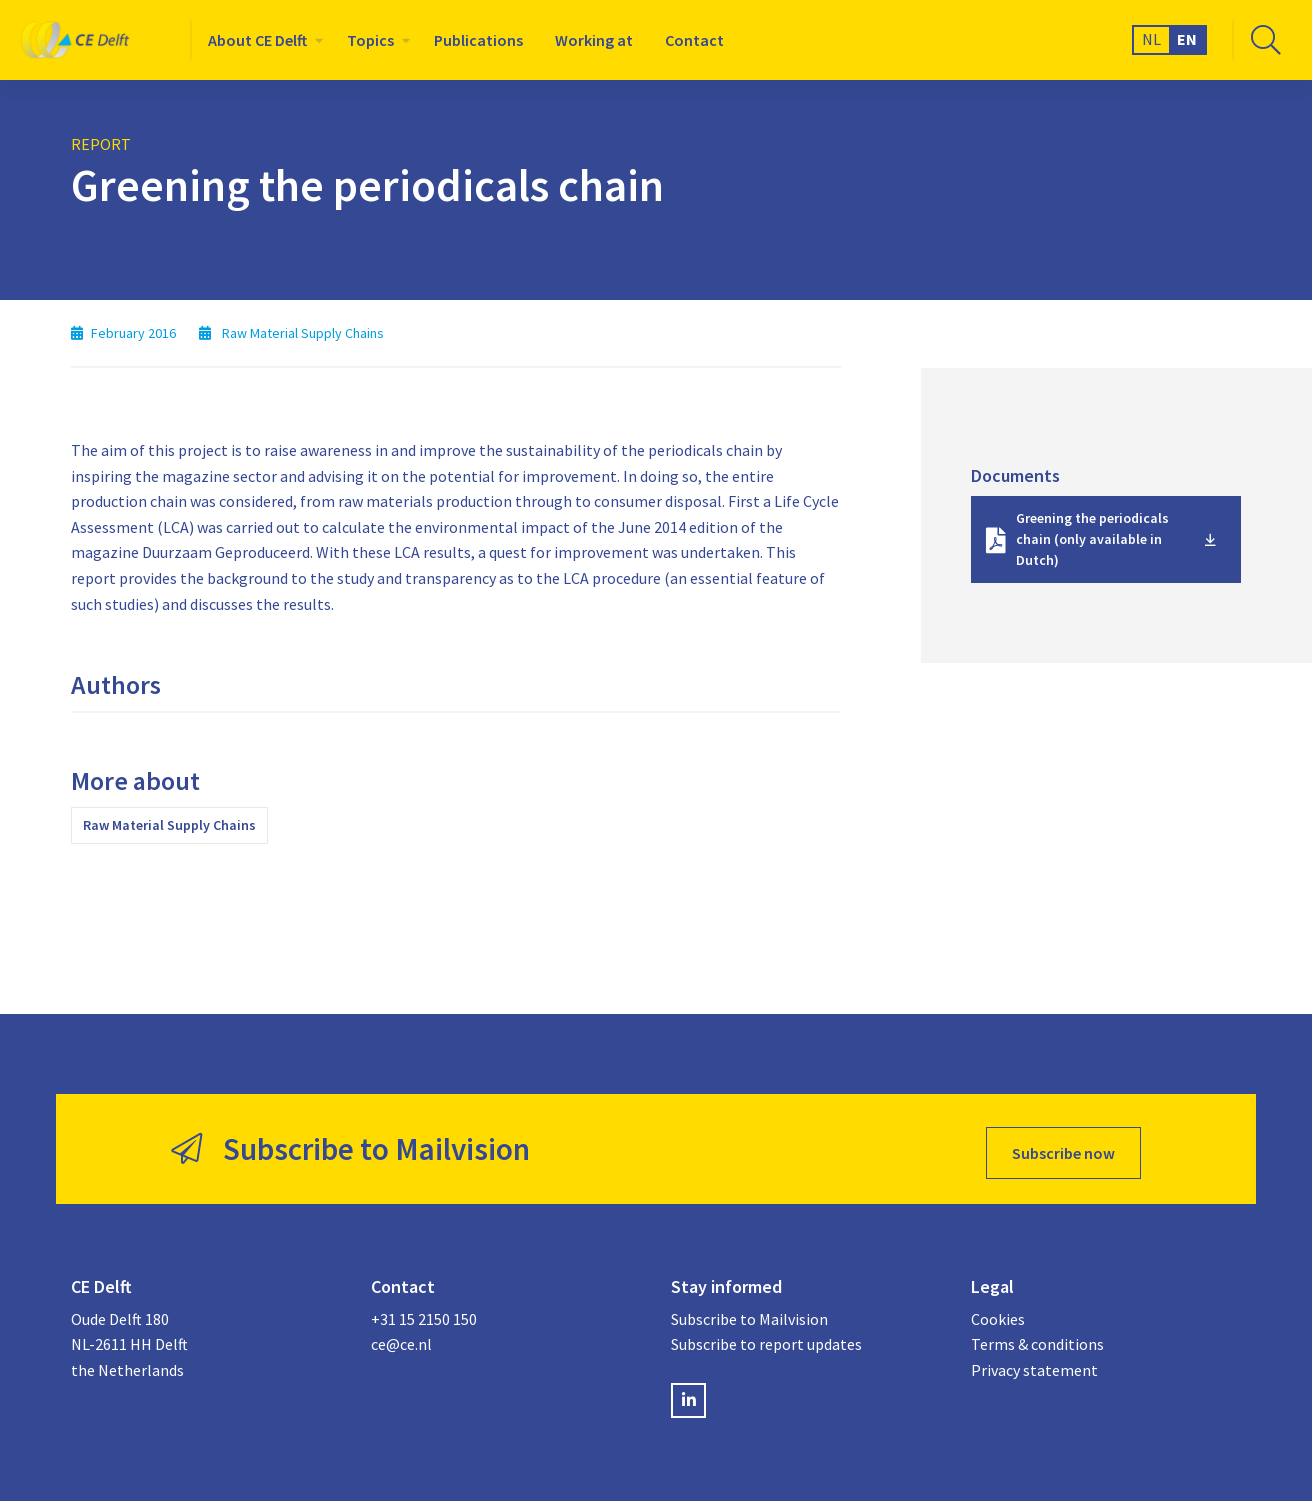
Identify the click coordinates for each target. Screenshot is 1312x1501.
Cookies (998, 1311)
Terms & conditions (1037, 1337)
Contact (694, 40)
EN (1187, 39)
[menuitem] (261, 40)
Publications (478, 40)
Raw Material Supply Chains (169, 825)
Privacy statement (1034, 1363)
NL (1151, 39)
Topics (370, 40)
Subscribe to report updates (766, 1337)
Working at (594, 40)
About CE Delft (257, 40)
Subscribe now (1063, 1145)
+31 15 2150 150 (424, 1311)
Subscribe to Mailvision (749, 1311)
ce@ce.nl (401, 1337)
